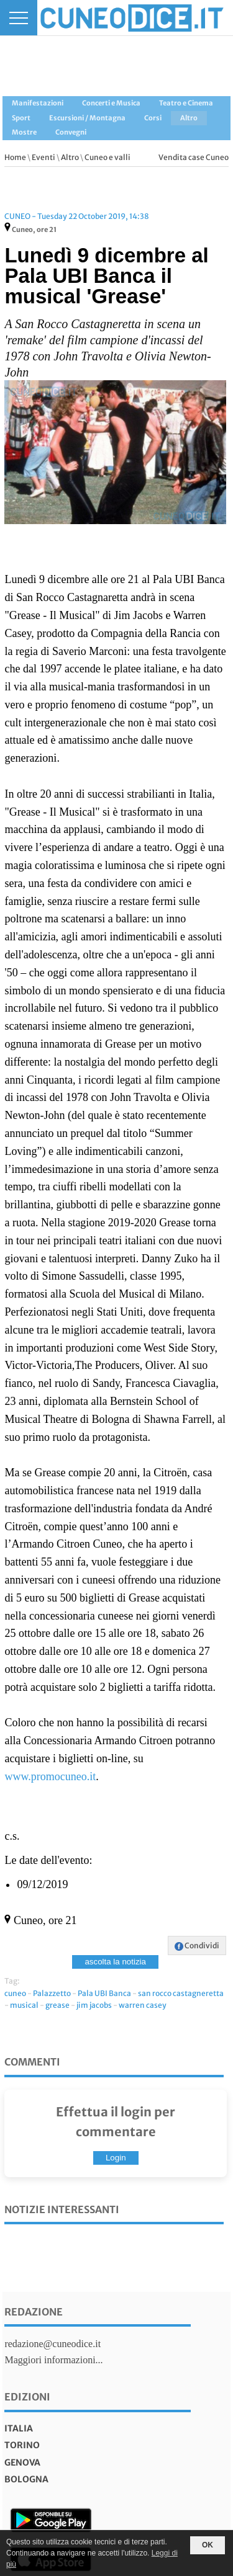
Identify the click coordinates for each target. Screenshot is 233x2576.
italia (18, 2428)
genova (22, 2462)
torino (22, 2445)
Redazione (33, 2312)
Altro (70, 157)
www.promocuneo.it (50, 1776)
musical (24, 2005)
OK (207, 2545)
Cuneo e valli (107, 157)
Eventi (43, 157)
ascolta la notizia (115, 1961)
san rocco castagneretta (181, 1993)
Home (15, 157)
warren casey (143, 2005)
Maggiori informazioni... (53, 2360)
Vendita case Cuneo (193, 157)
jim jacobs (94, 2005)
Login (116, 2157)
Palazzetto (52, 1993)
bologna (26, 2479)
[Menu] (18, 17)
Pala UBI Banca (104, 1993)
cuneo (15, 1993)
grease (57, 2005)
